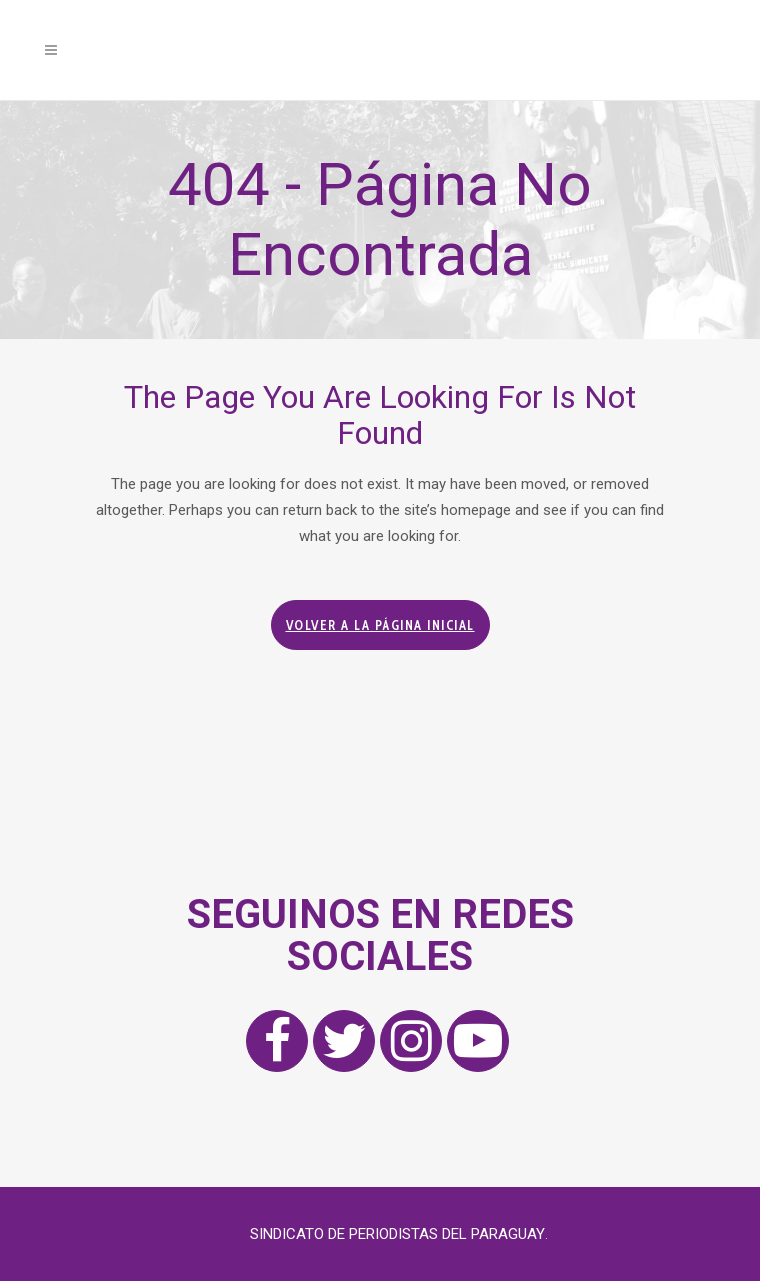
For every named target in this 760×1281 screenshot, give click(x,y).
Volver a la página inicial (380, 625)
